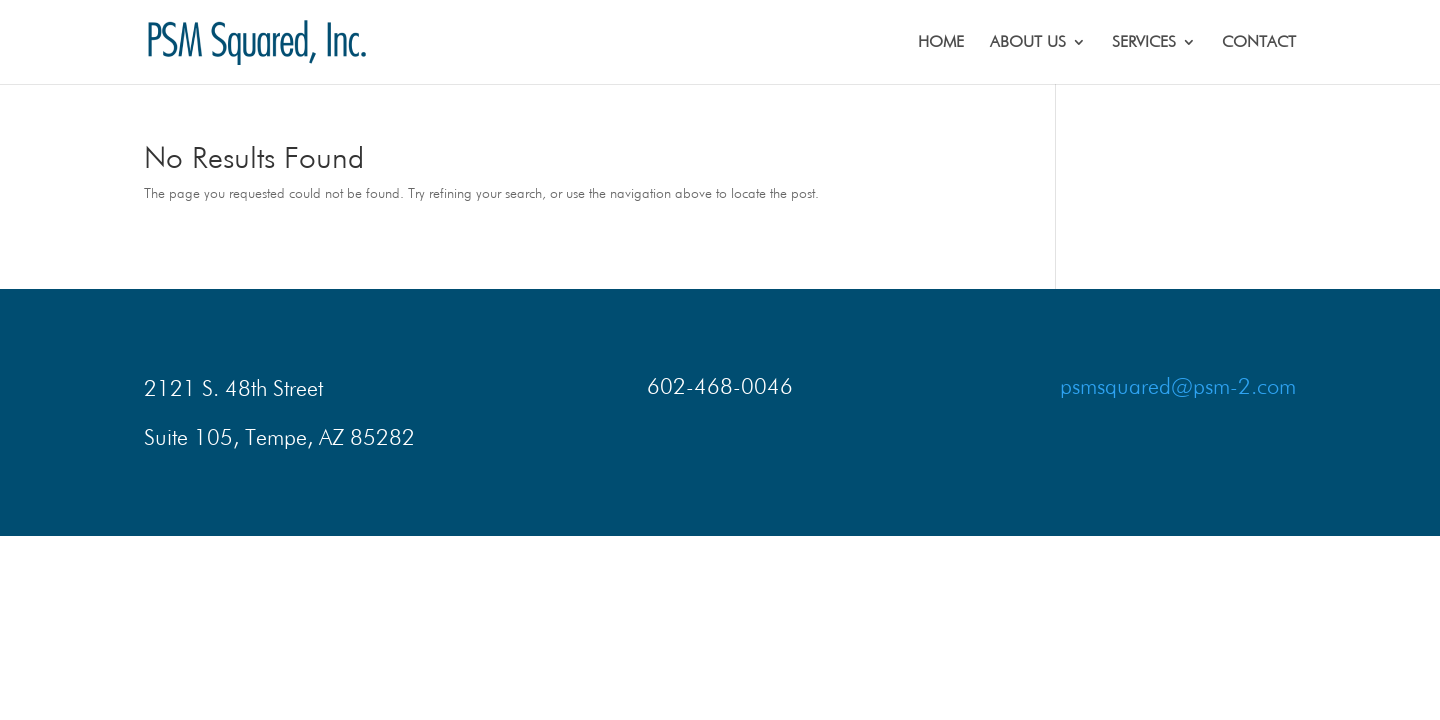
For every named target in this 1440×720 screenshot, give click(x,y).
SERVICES (1144, 43)
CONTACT (1259, 43)
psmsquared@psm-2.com (1178, 386)
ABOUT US (1028, 43)
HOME (941, 43)
